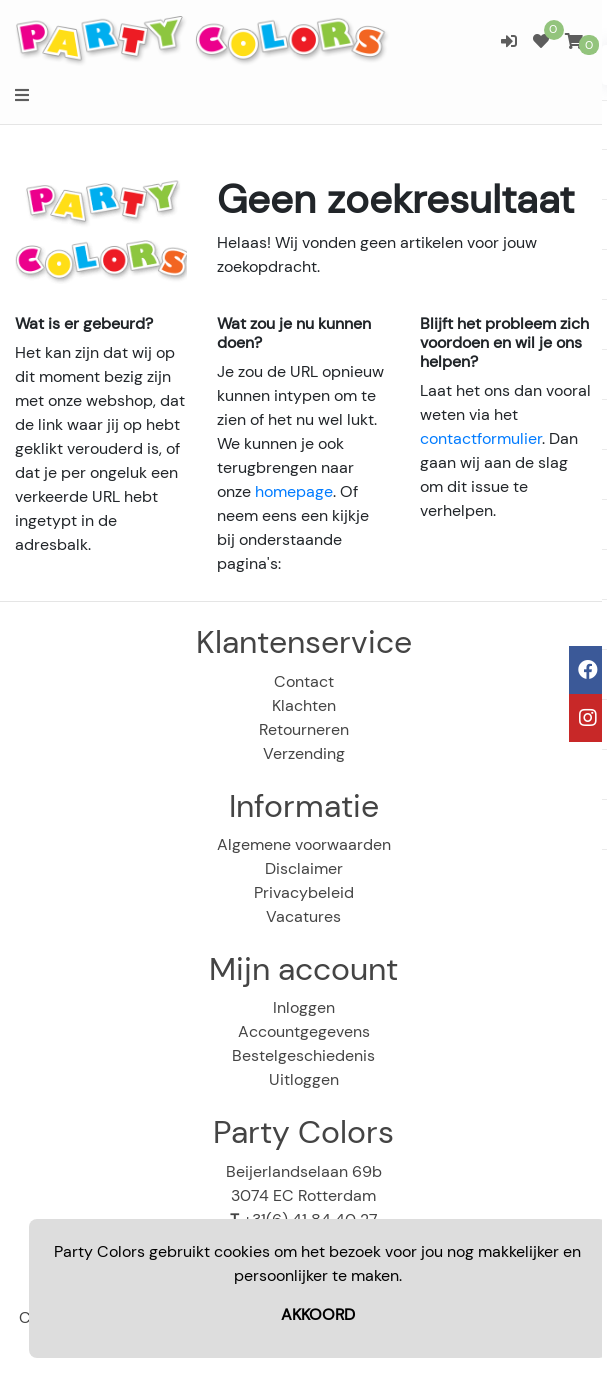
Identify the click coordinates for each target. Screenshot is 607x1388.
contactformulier (481, 438)
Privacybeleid (304, 892)
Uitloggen (304, 1079)
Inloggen (304, 1007)
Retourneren (304, 729)
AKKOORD (318, 1314)
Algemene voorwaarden (304, 844)
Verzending (304, 753)
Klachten (304, 705)
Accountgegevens (304, 1031)
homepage (294, 491)
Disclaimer (304, 868)
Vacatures (303, 916)
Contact (304, 681)
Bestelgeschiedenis (303, 1055)
